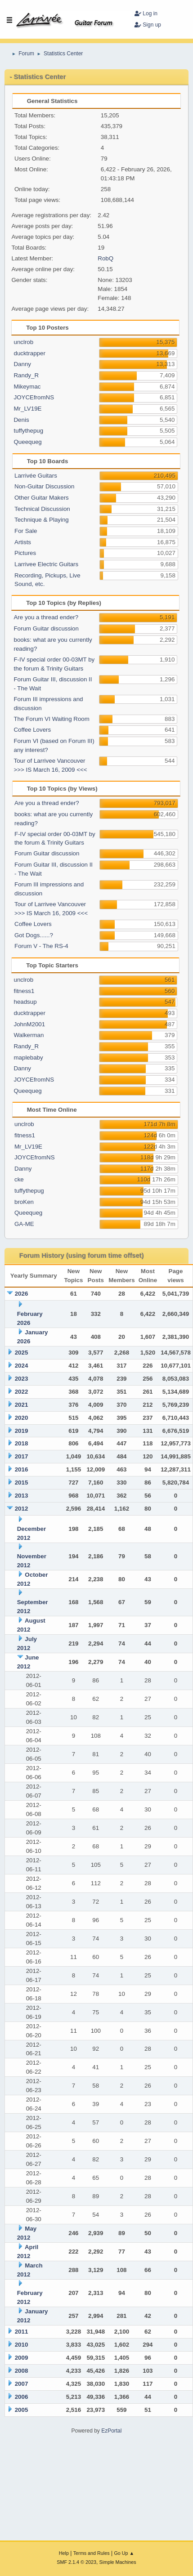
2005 (21, 2409)
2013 (21, 1495)
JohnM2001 (29, 1024)
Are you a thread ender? (45, 617)
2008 (21, 2370)
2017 (21, 1456)
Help (64, 2553)
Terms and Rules (91, 2553)
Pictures (25, 553)
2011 (21, 2331)
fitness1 (23, 991)
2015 (21, 1482)
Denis (21, 419)
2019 (21, 1430)
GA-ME (24, 1224)
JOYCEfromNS (33, 397)
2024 (21, 1365)
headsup (24, 1001)
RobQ (105, 258)
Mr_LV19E (27, 408)
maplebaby (28, 1057)
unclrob (23, 342)
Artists (22, 542)
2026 (21, 1293)
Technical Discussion (42, 508)
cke (19, 1179)
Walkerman (28, 1035)
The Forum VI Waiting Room (51, 719)
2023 (21, 1378)
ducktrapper (29, 353)
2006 (21, 2396)
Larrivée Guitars (35, 475)
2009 (21, 2357)
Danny (22, 364)
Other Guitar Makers (41, 497)
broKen (24, 1202)
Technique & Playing (41, 519)
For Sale (25, 531)
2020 (21, 1417)
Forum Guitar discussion (45, 628)
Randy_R (26, 375)
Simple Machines (117, 2562)
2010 (21, 2344)
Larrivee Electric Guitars (46, 564)
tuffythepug (28, 430)
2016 (21, 1469)
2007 (21, 2383)
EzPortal (111, 2431)
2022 (21, 1391)
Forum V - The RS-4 (41, 946)
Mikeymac (26, 386)
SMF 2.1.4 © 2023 (76, 2562)
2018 (21, 1443)
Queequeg (27, 441)
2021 (21, 1404)
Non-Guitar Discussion (44, 486)
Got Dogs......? (33, 935)
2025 (21, 1352)
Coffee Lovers (32, 729)
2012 (21, 1508)
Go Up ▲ (124, 2553)
